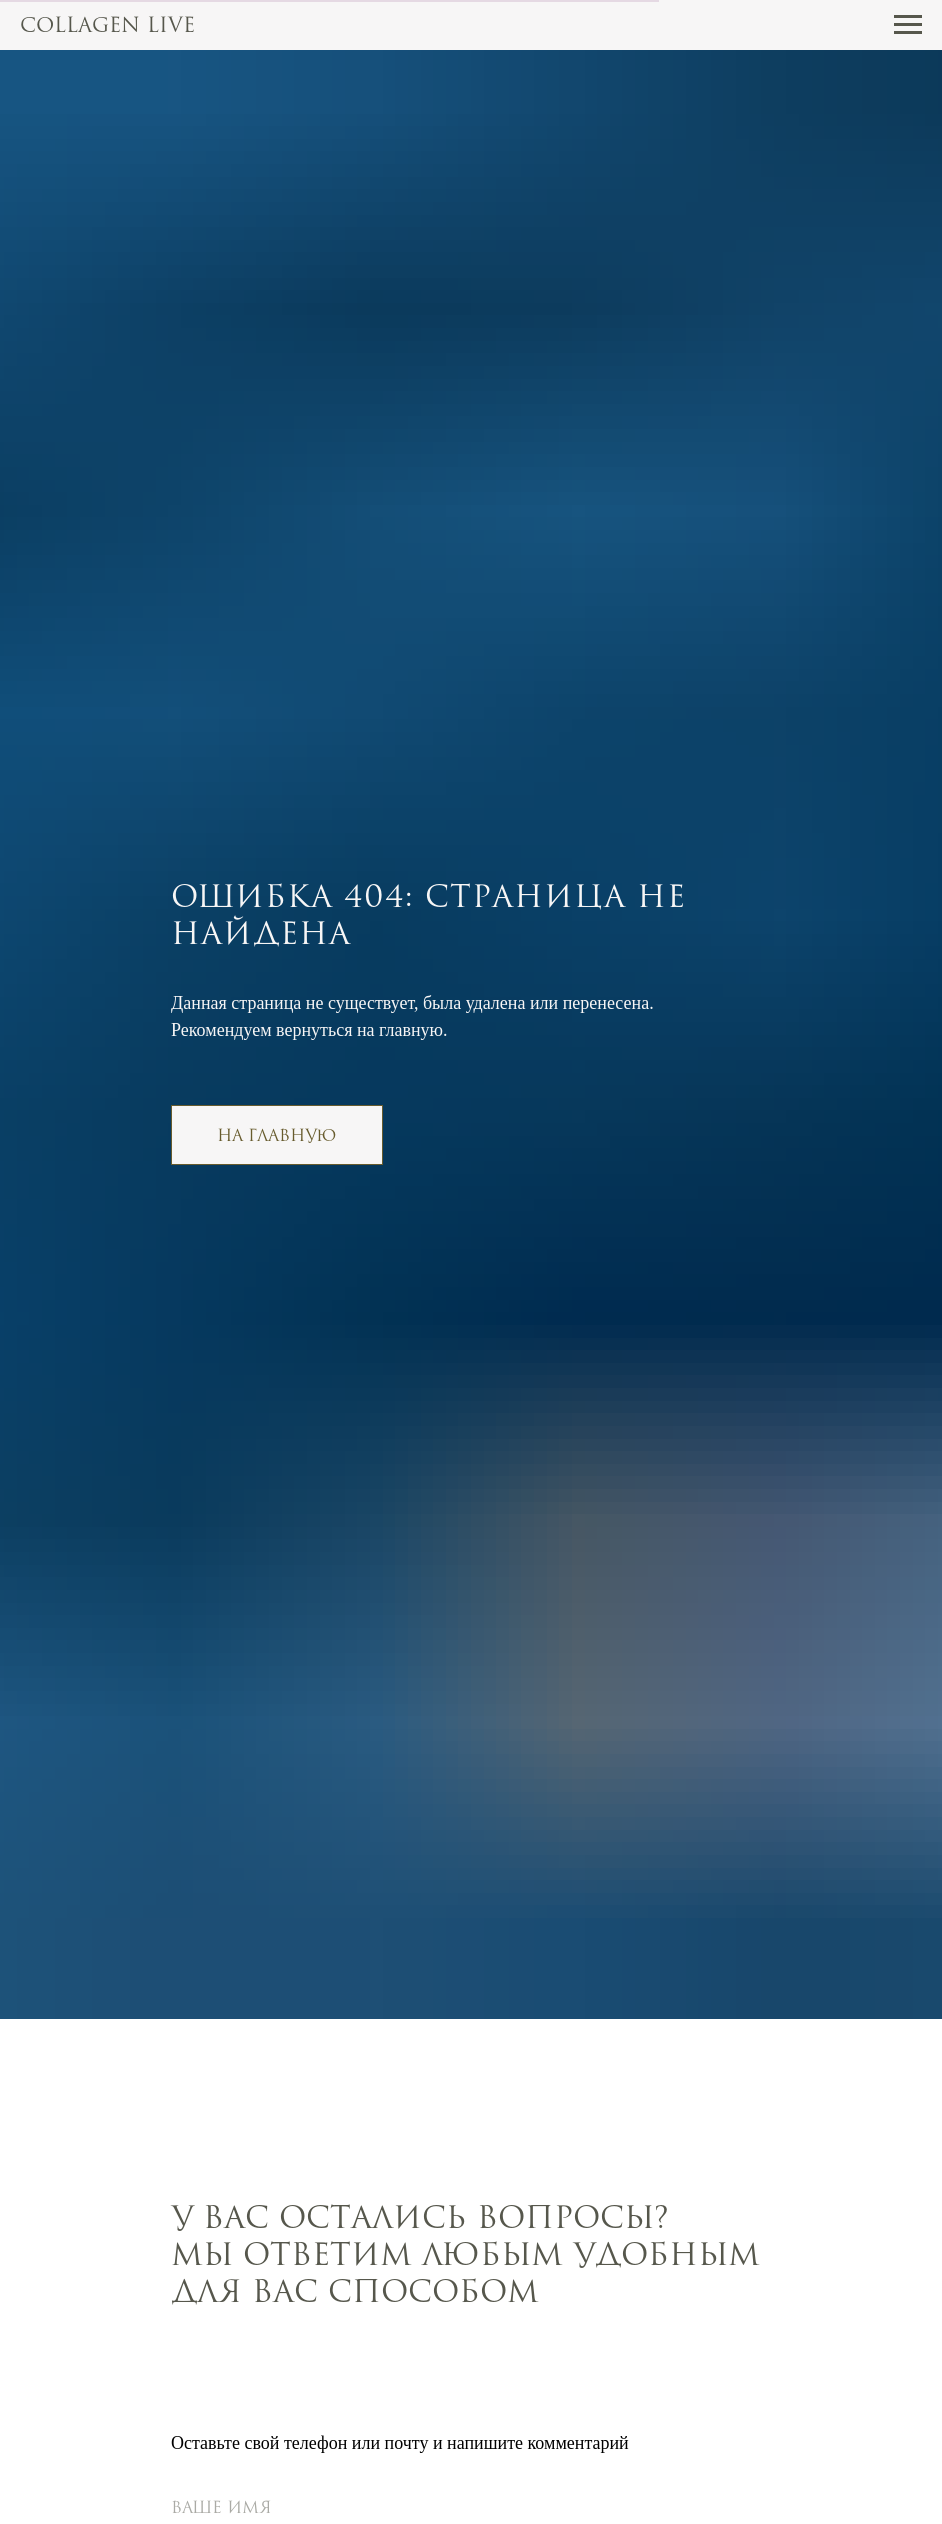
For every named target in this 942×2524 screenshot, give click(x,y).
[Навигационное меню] (908, 25)
